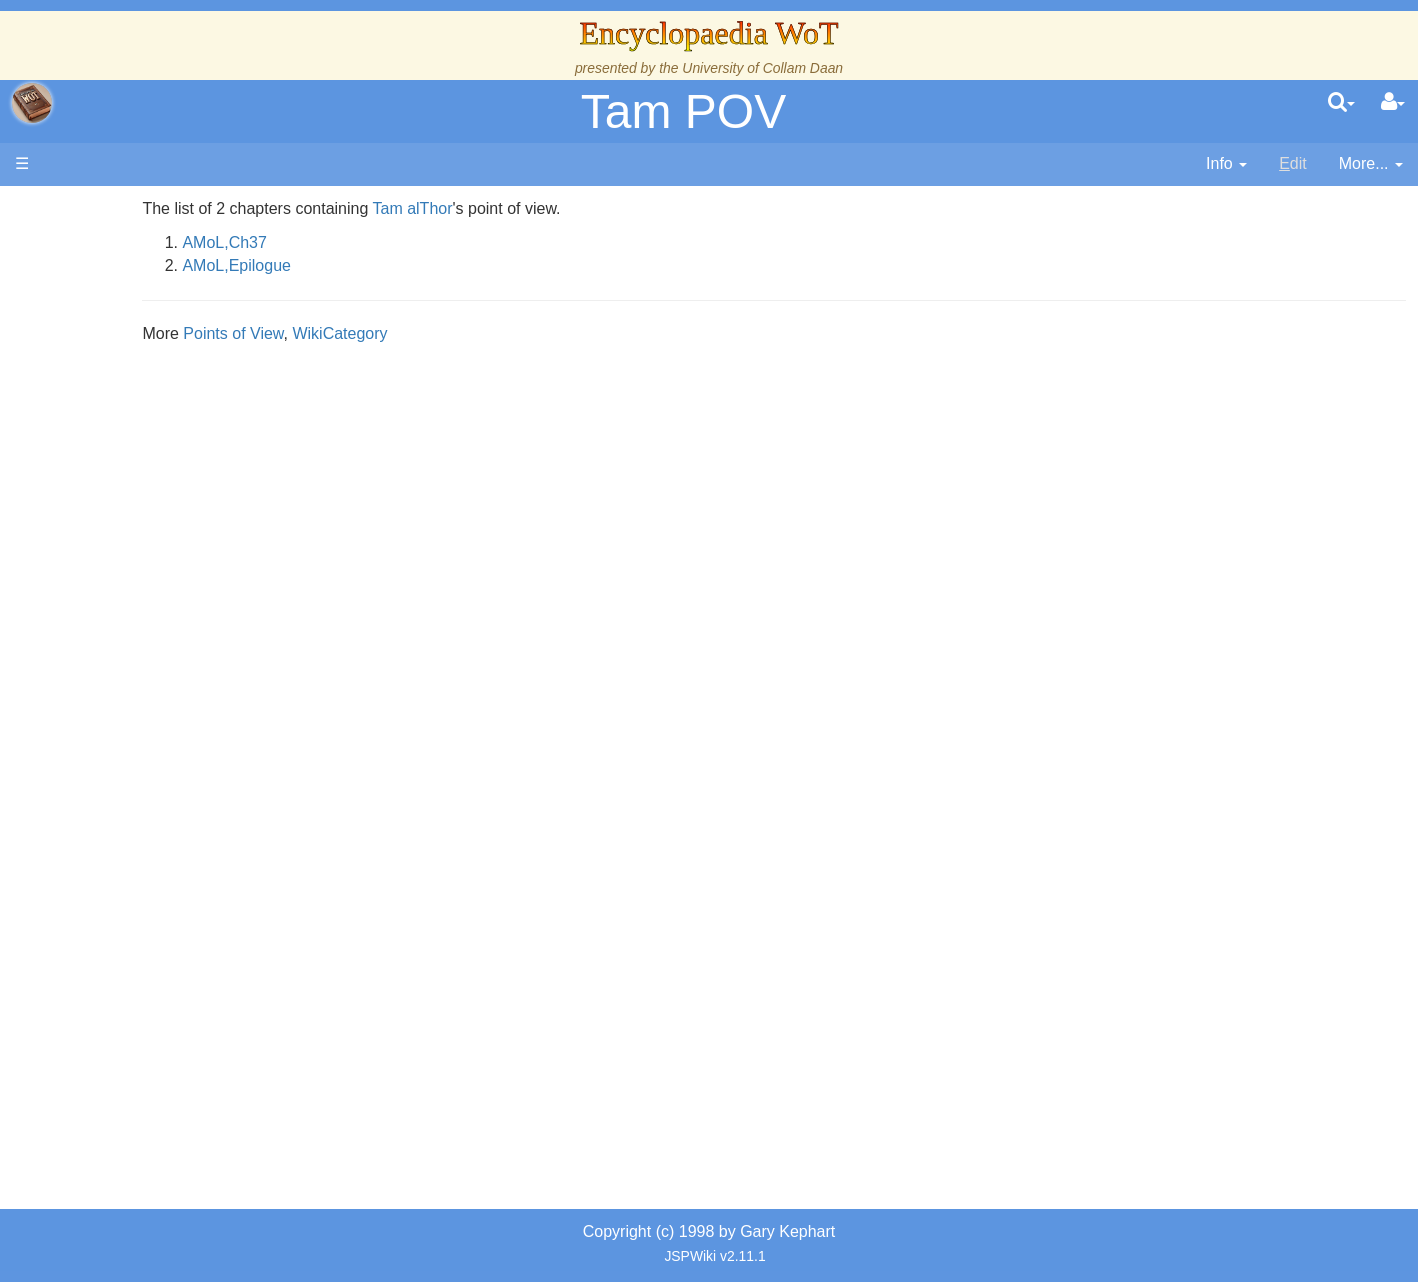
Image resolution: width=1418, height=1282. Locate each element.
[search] (1341, 103)
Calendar (127, 425)
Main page (92, 208)
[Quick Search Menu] (1341, 103)
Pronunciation (144, 881)
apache (32, 103)
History (120, 402)
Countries (169, 516)
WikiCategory (516, 333)
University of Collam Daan (762, 68)
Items (114, 744)
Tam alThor (589, 208)
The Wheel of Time (162, 356)
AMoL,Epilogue (413, 265)
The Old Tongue (152, 539)
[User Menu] (1393, 103)
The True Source (154, 379)
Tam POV (683, 111)
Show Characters (156, 607)
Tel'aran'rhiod (142, 813)
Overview (168, 493)
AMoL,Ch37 (401, 242)
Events (119, 447)
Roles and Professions (175, 676)
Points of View (410, 333)
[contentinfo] (1226, 164)
